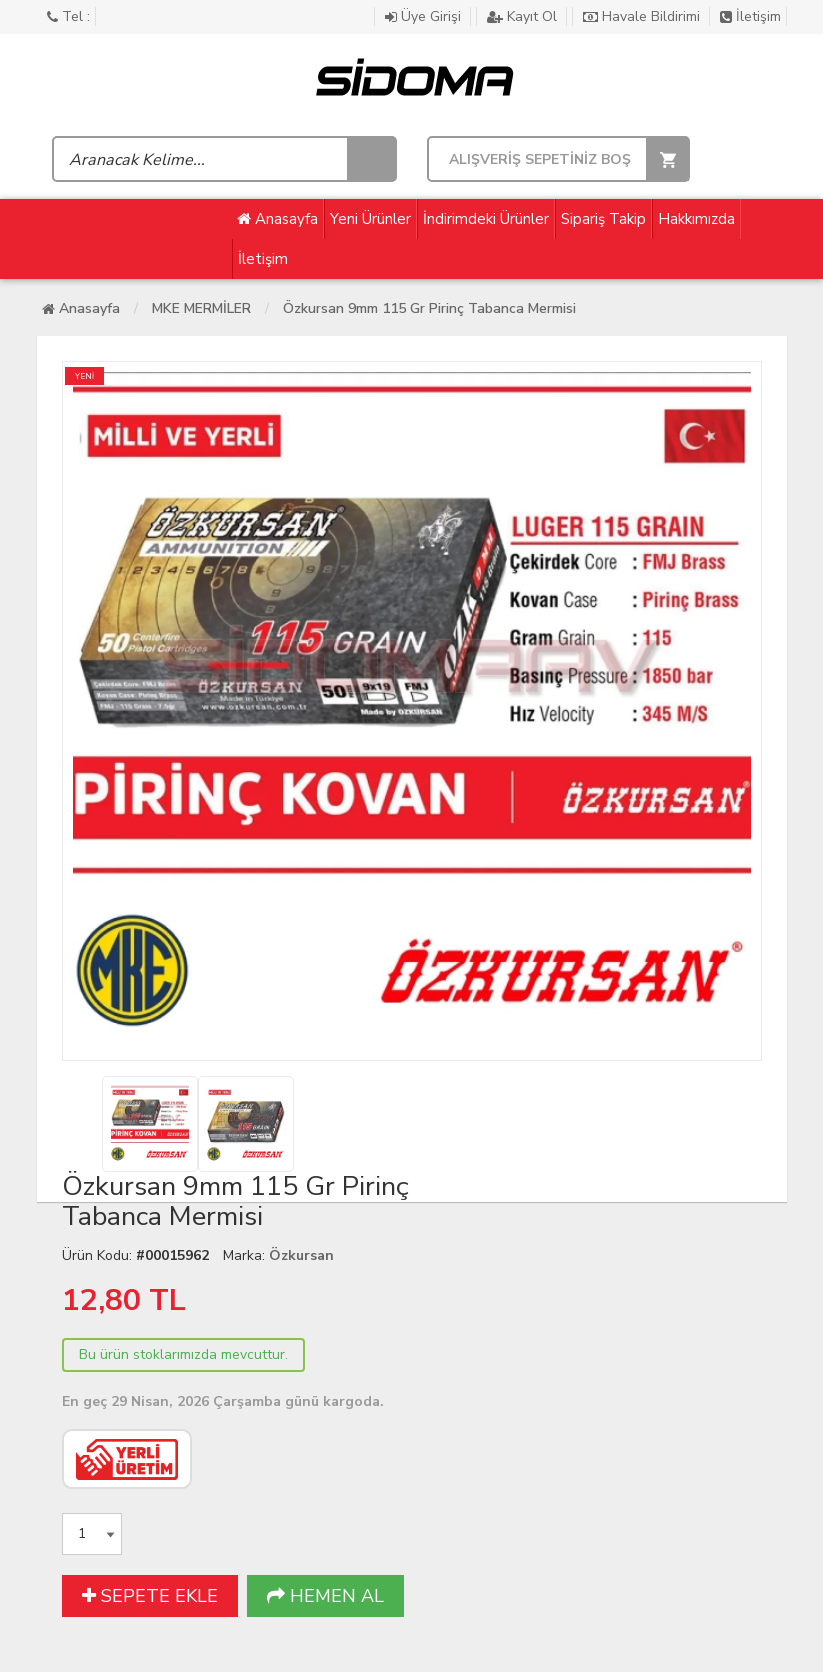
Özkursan (301, 1255)
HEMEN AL (325, 1596)
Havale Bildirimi (643, 16)
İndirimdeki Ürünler (486, 219)
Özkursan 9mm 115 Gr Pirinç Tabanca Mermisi (429, 308)
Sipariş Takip (603, 219)
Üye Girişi (425, 16)
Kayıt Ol (524, 16)
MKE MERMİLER (201, 308)
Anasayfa (277, 219)
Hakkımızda (696, 219)
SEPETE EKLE (150, 1596)
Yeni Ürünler (370, 219)
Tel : (68, 16)
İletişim (750, 16)
